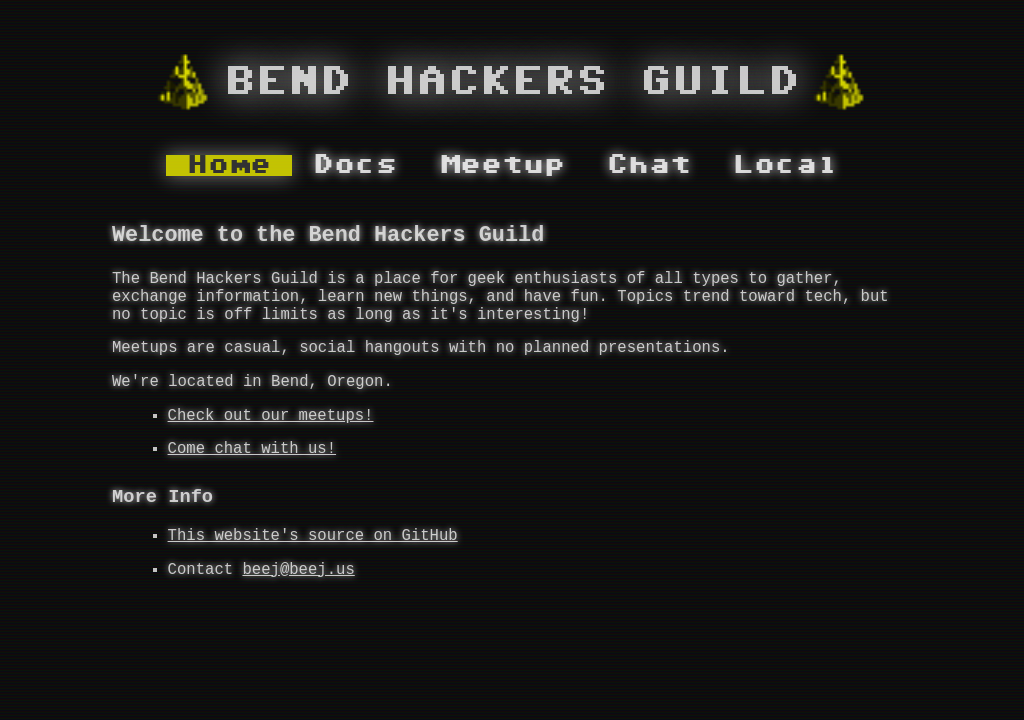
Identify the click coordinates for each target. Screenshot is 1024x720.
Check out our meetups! (271, 442)
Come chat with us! (252, 479)
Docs (355, 165)
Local (785, 165)
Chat (649, 165)
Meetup (502, 165)
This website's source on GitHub (313, 573)
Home (229, 165)
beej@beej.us (298, 611)
